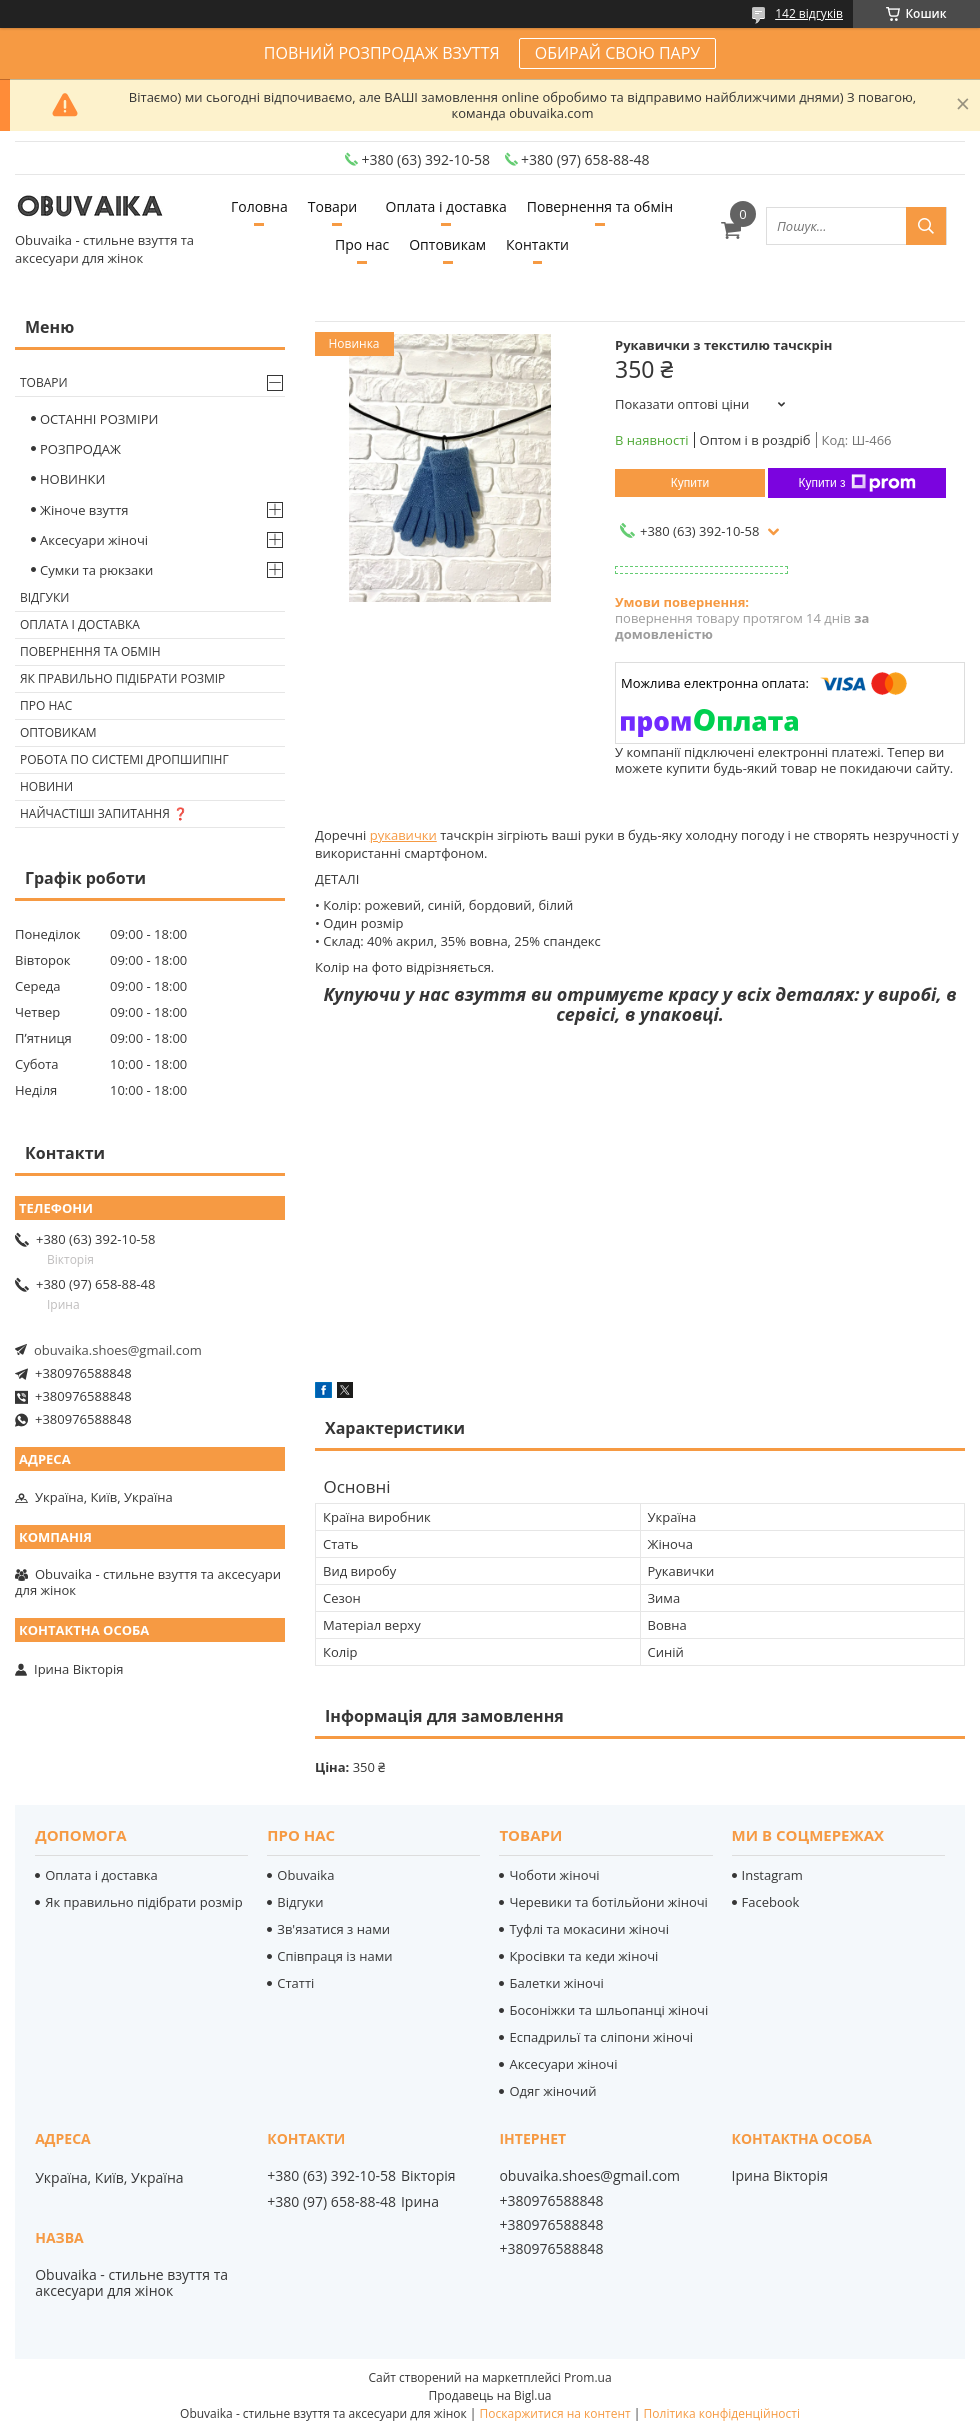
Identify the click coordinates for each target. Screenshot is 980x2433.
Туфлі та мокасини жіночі (589, 1929)
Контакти (537, 244)
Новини (46, 786)
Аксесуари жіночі (94, 540)
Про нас (362, 244)
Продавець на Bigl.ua (489, 2395)
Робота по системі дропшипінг (124, 759)
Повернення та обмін (600, 206)
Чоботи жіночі (554, 1875)
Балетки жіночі (556, 1983)
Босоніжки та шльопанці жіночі (608, 2010)
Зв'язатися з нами (333, 1929)
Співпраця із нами (334, 1956)
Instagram (772, 1875)
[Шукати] (926, 226)
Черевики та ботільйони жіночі (608, 1902)
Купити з (856, 483)
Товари (332, 206)
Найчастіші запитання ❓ (104, 813)
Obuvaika (305, 1875)
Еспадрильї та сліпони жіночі (601, 2037)
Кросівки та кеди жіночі (583, 1956)
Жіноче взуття (84, 510)
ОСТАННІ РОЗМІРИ (99, 419)
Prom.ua (588, 2377)
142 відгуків (809, 13)
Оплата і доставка (446, 206)
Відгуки (44, 597)
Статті (295, 1983)
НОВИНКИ (72, 479)
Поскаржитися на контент (555, 2413)
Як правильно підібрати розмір (122, 678)
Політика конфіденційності (722, 2413)
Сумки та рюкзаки (96, 570)
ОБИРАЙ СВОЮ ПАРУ (618, 53)
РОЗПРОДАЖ (80, 449)
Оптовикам (447, 244)
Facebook (771, 1902)
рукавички (403, 835)
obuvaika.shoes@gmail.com (118, 1350)
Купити (690, 483)
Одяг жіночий (552, 2091)
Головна (259, 206)
